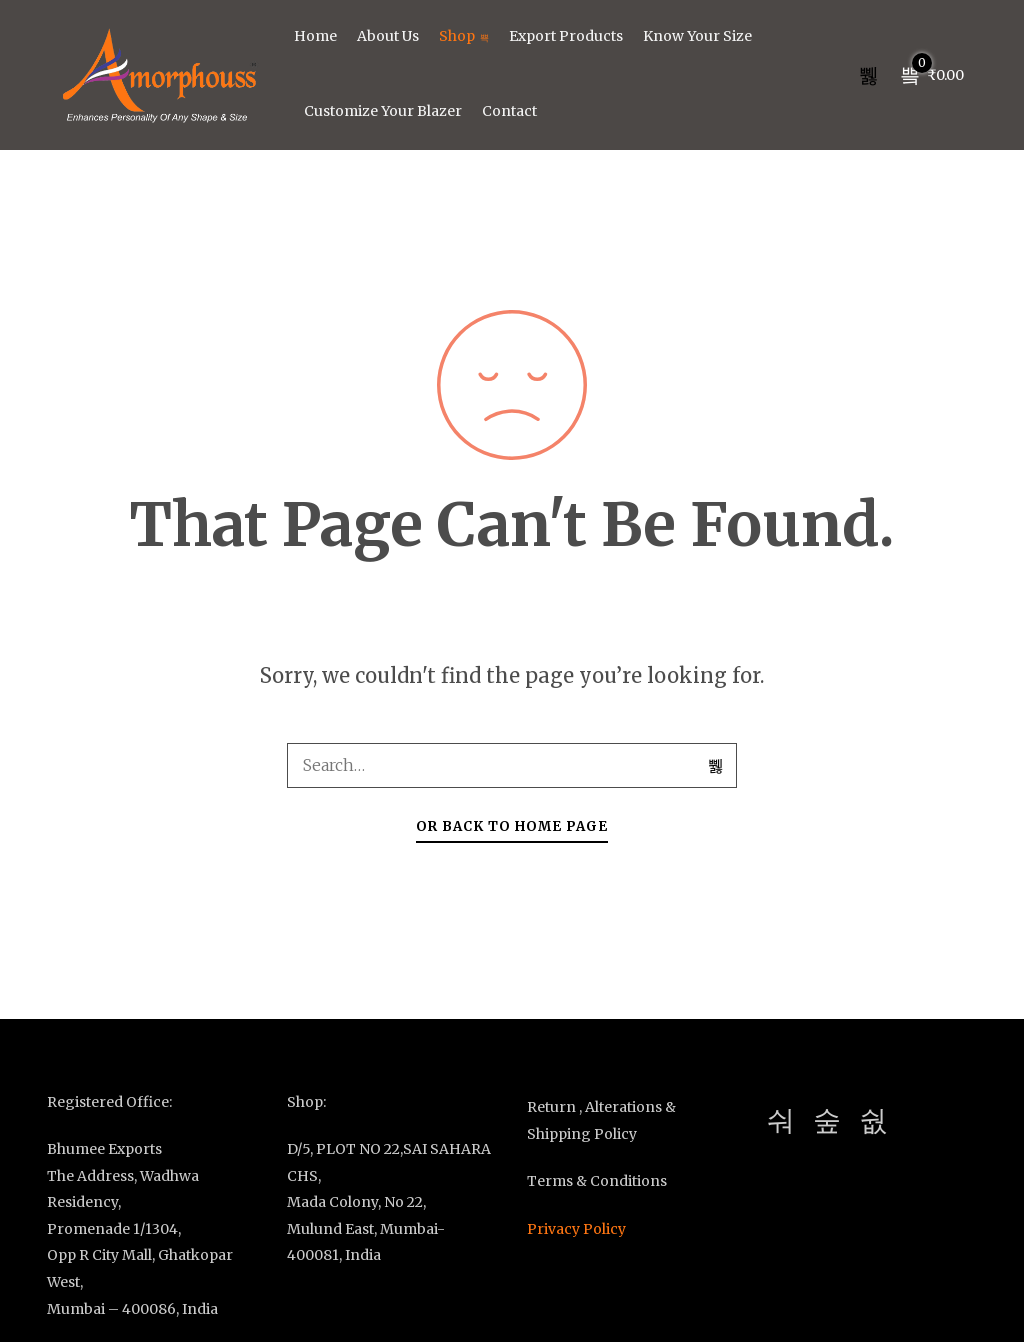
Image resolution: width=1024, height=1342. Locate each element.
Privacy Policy (576, 1229)
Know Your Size (697, 36)
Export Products (566, 36)
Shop (464, 36)
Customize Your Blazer (383, 111)
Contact (509, 111)
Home (315, 36)
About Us (388, 36)
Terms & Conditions (597, 1181)
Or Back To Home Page (512, 826)
